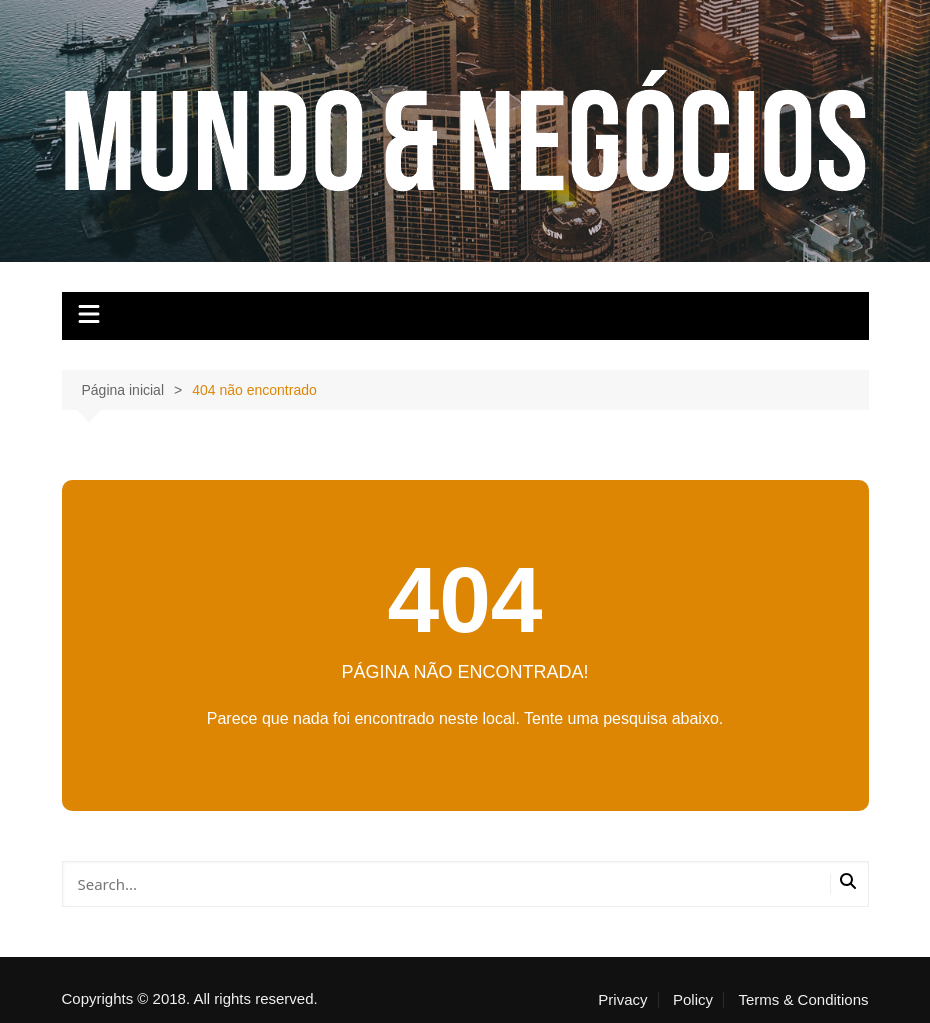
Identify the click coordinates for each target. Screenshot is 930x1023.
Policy (693, 1000)
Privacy (622, 1000)
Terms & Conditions (803, 1000)
